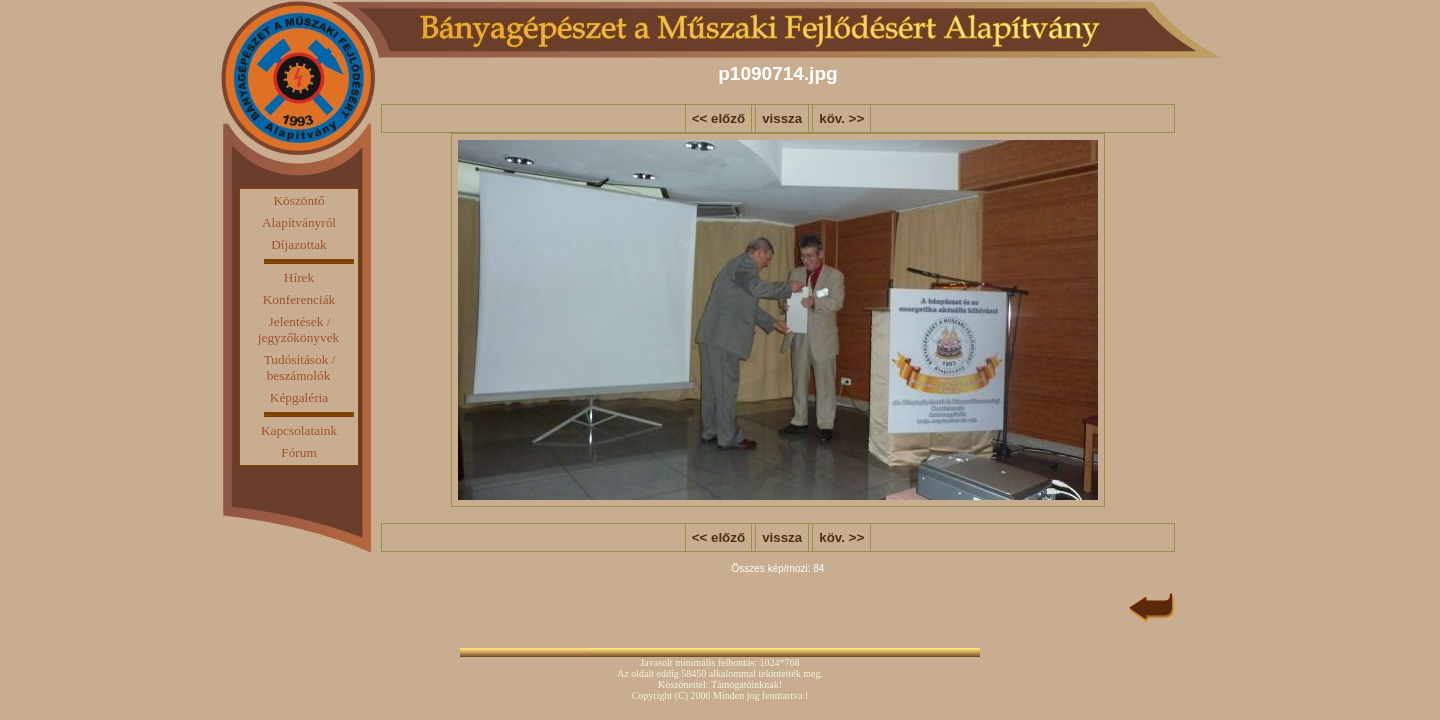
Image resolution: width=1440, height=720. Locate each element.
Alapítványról (299, 222)
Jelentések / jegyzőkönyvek (298, 329)
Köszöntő (298, 200)
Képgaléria (299, 397)
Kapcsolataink (299, 430)
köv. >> (841, 118)
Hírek (299, 277)
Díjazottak (299, 244)
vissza (782, 118)
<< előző (718, 118)
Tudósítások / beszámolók (300, 367)
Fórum (299, 452)
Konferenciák (299, 299)
